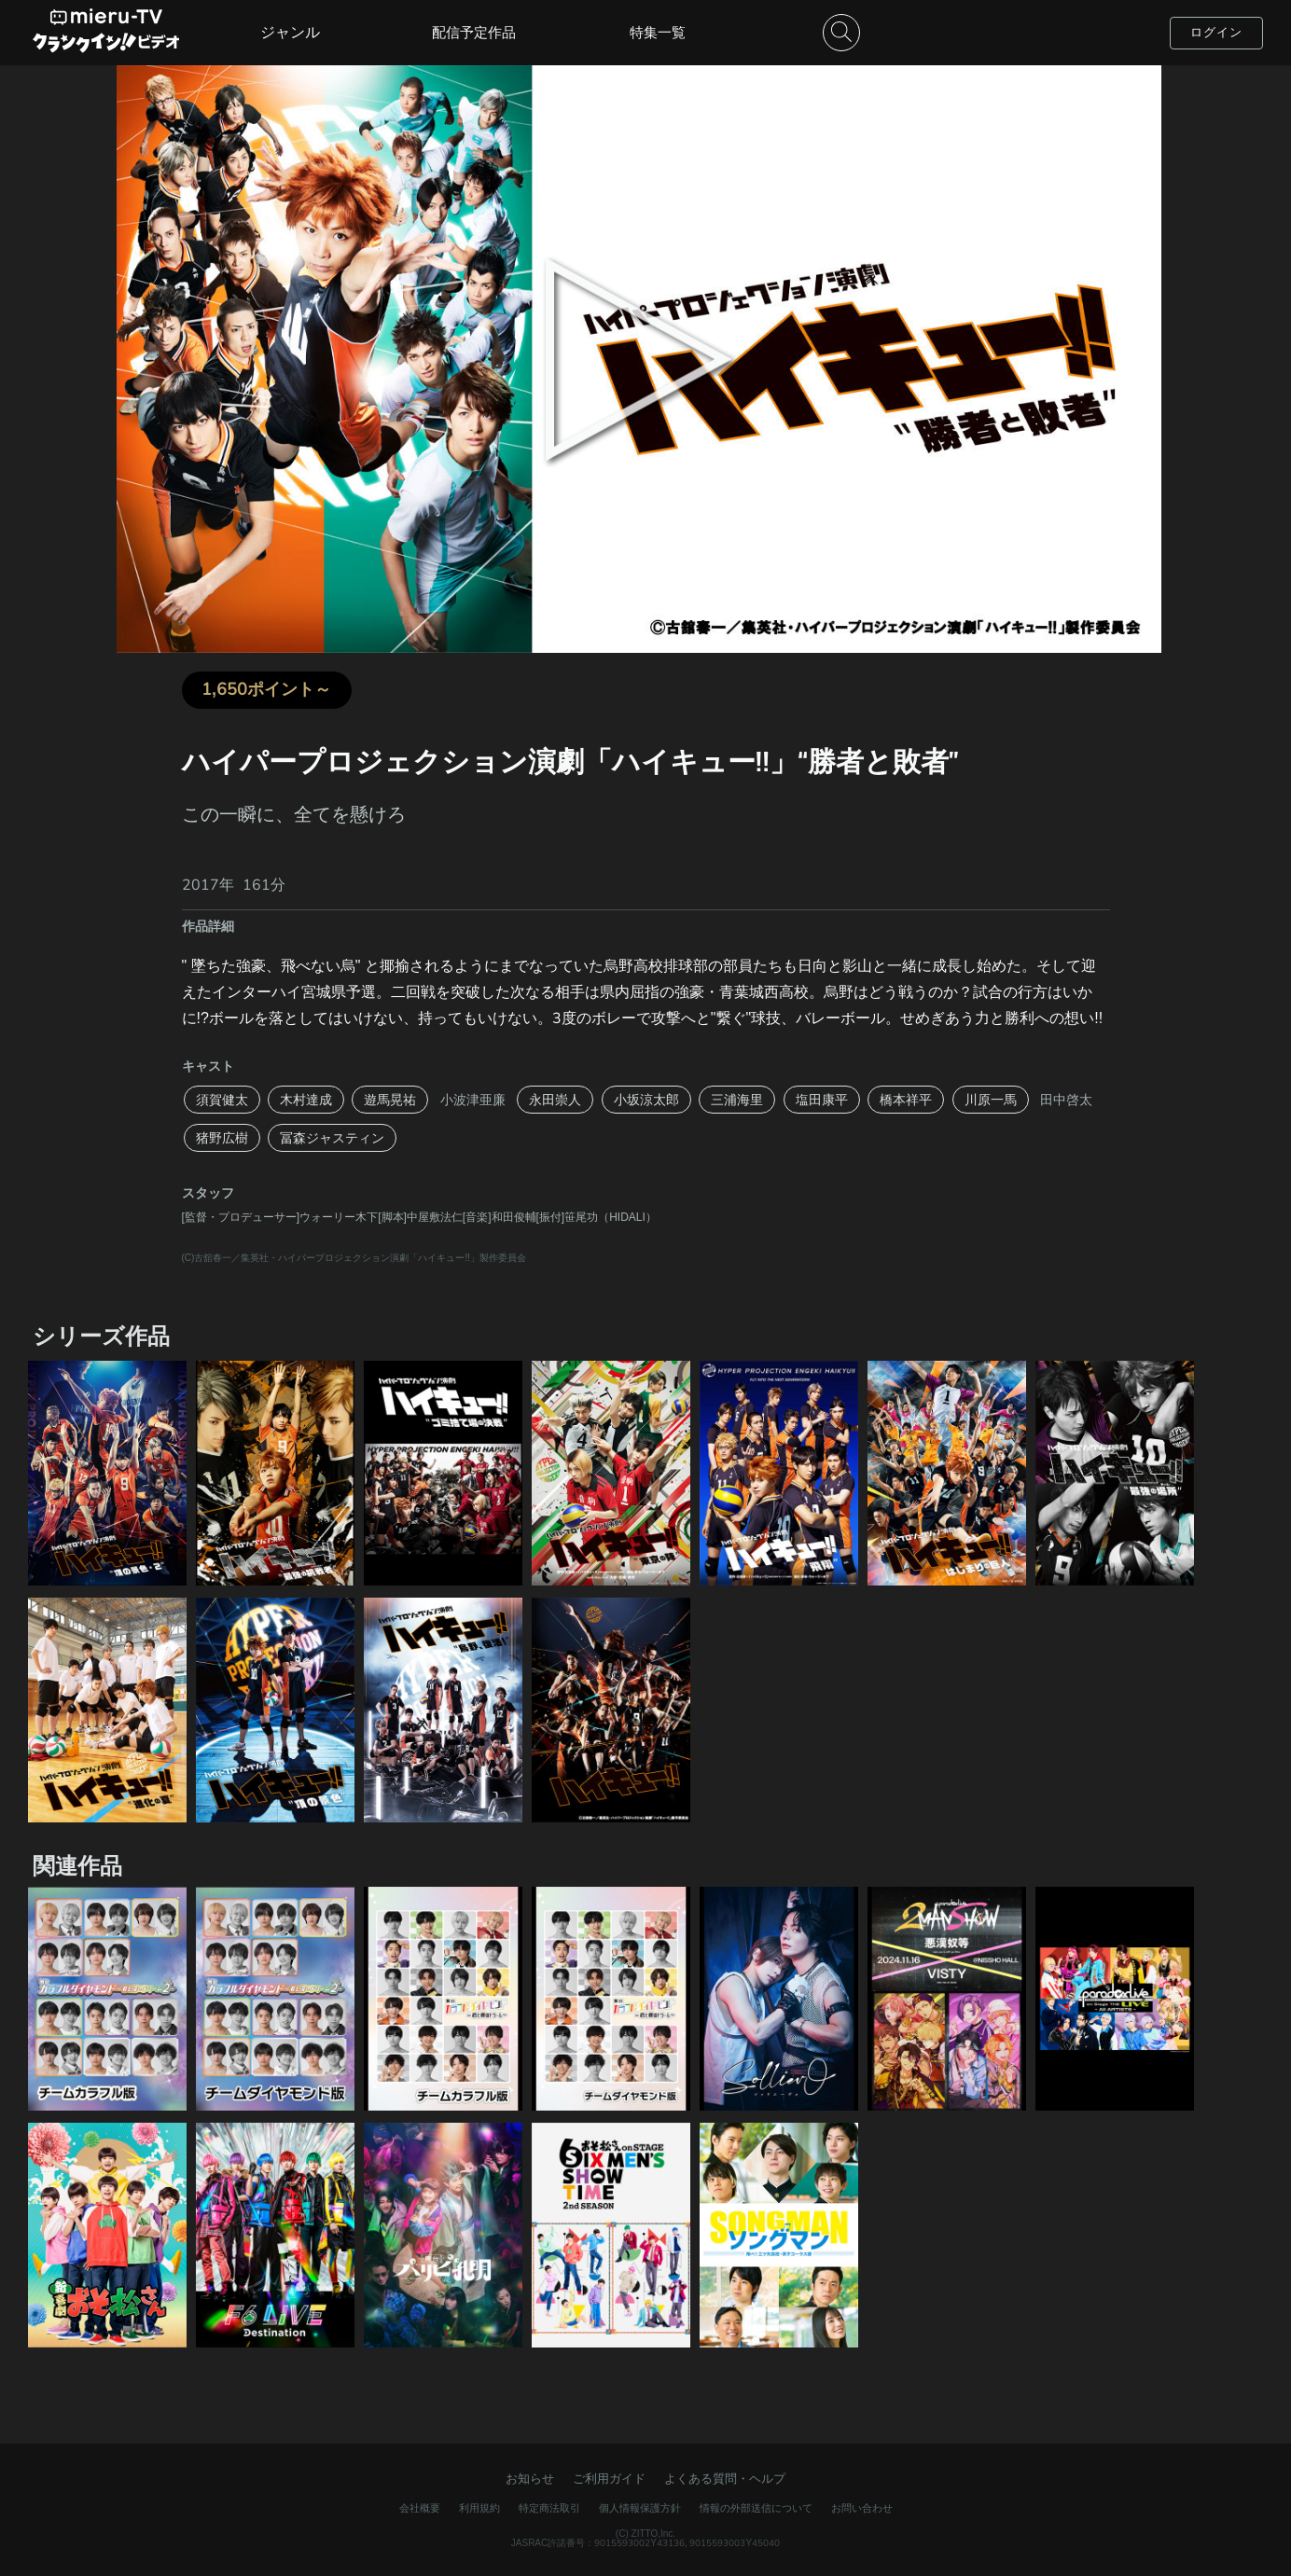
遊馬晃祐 (390, 1099)
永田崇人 (555, 1099)
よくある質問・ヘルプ (724, 2479)
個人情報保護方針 (640, 2508)
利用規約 (479, 2508)
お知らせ (530, 2479)
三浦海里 (737, 1099)
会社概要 (419, 2508)
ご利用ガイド (609, 2479)
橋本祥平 (906, 1099)
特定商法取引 (549, 2508)
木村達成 (306, 1099)
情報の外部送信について (756, 2508)
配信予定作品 (474, 32)
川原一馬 (991, 1099)
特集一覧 (658, 32)
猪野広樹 (222, 1137)
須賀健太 (222, 1099)
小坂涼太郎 (646, 1099)
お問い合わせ (862, 2508)
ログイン (1216, 32)
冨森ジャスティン (332, 1137)
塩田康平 (822, 1099)
